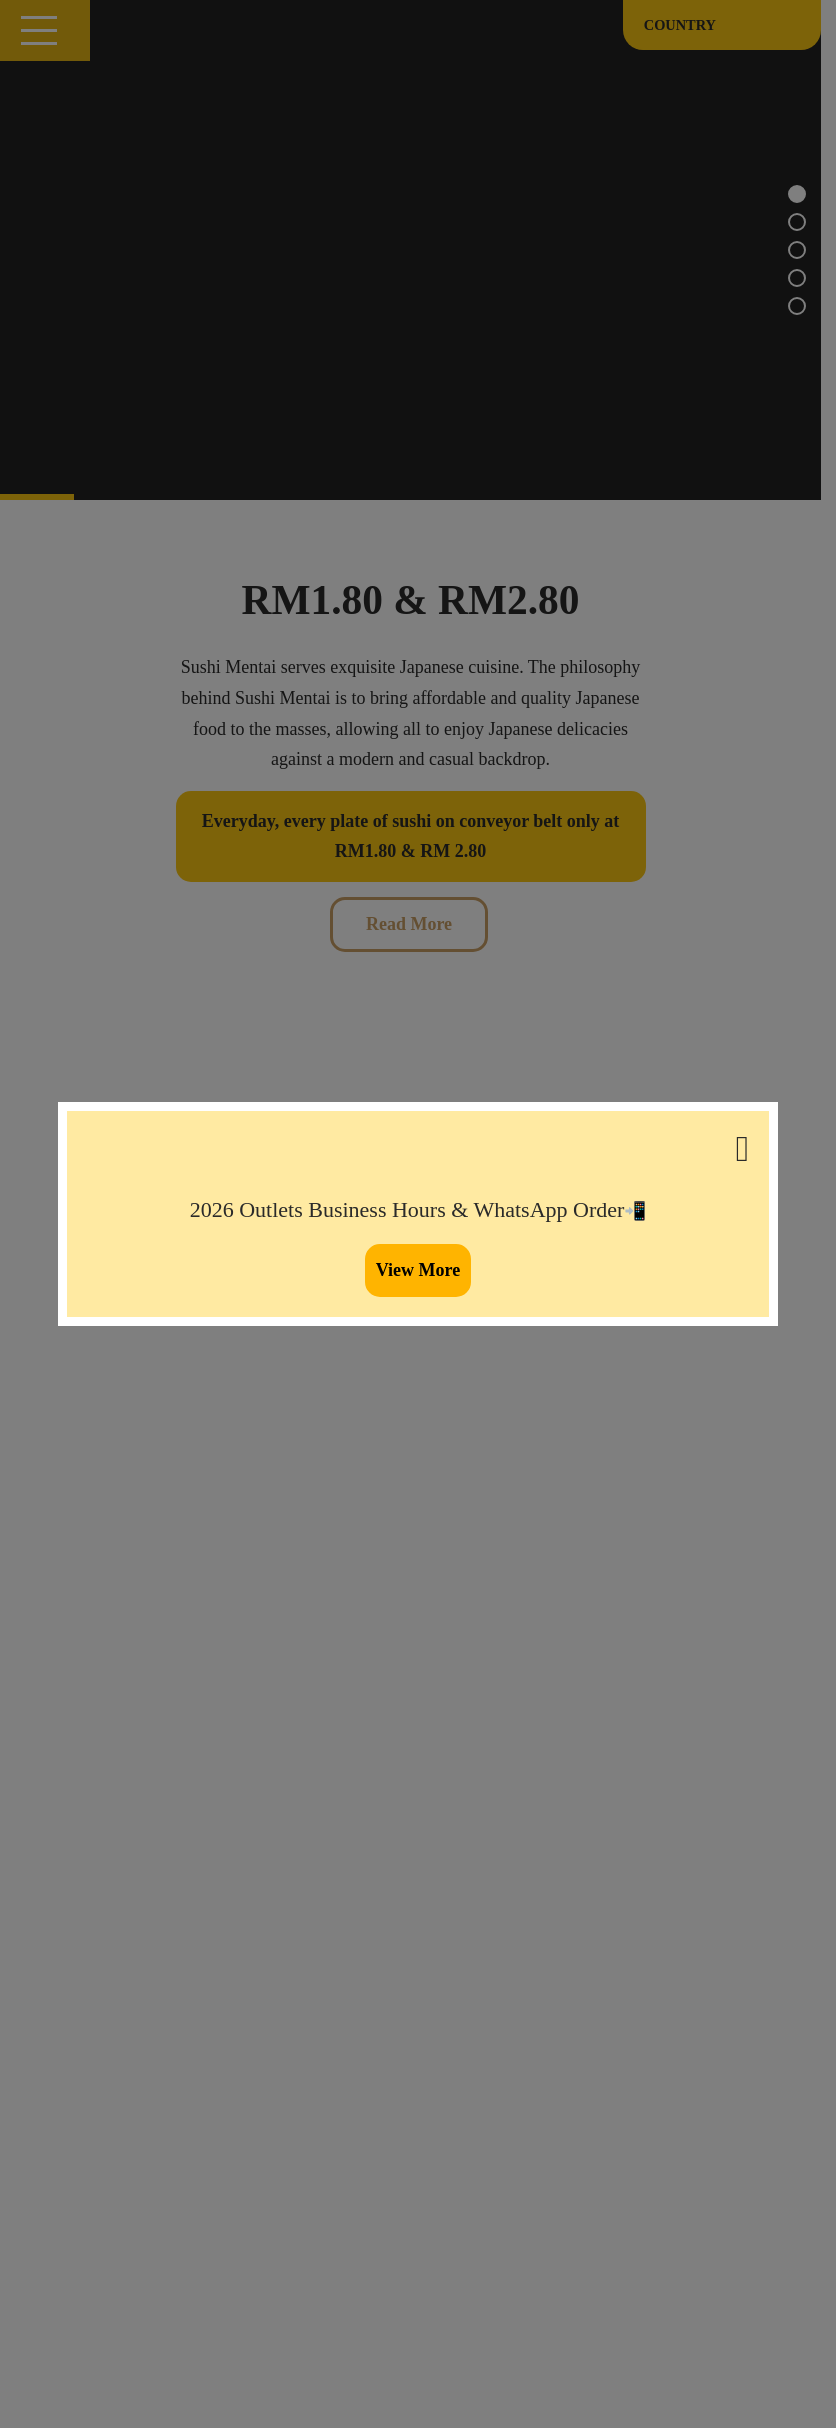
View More (418, 1270)
